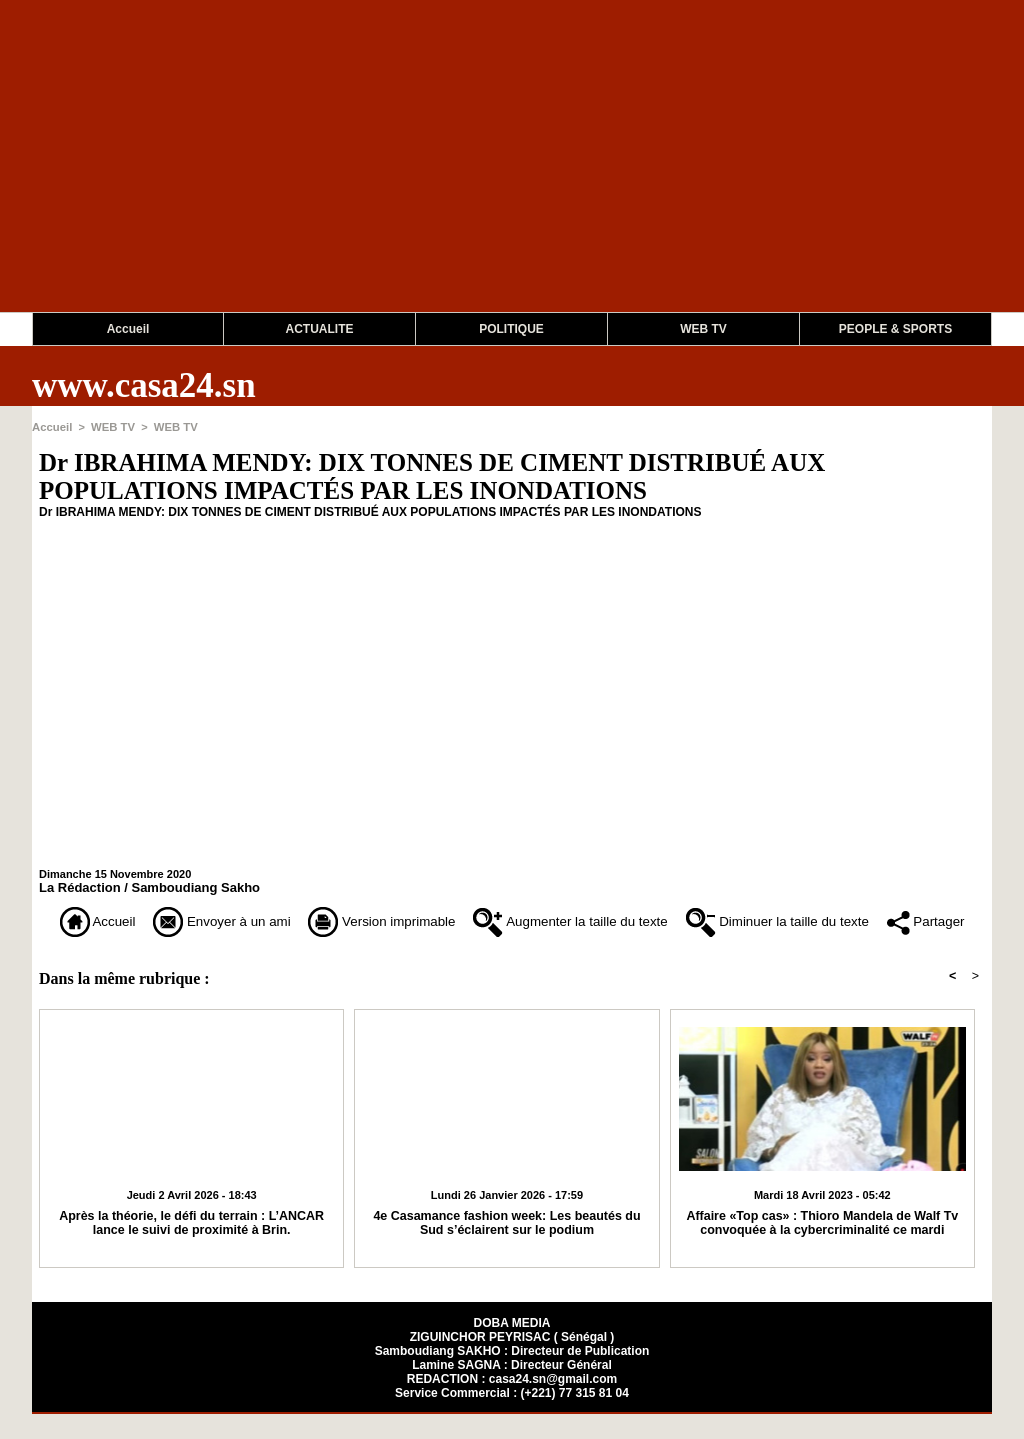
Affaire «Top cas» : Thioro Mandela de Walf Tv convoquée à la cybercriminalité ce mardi (822, 1248)
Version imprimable (406, 920)
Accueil (128, 329)
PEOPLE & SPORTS (895, 329)
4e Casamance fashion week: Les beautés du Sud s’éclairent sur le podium (507, 1248)
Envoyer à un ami (224, 920)
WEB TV (703, 329)
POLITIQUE (511, 329)
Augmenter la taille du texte (623, 920)
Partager (512, 948)
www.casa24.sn (144, 385)
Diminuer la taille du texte (862, 920)
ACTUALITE (320, 329)
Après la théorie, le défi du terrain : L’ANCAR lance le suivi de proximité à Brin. (191, 1248)
